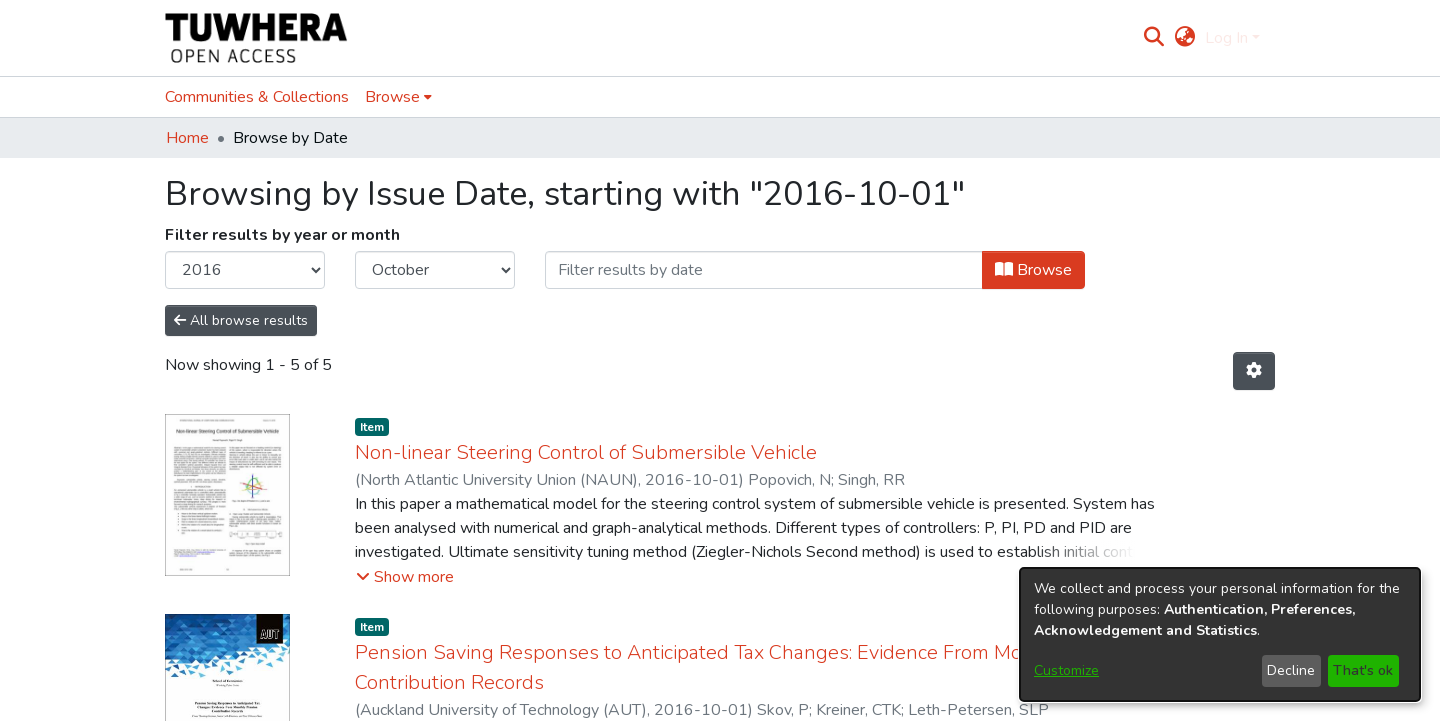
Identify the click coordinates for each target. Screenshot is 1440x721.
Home (187, 138)
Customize (1066, 670)
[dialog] (1220, 634)
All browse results (241, 320)
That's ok (1363, 670)
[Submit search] (1154, 38)
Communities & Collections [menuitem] (257, 97)
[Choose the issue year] (245, 270)
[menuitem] (1184, 38)
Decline (1291, 670)
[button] (405, 553)
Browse (1033, 270)
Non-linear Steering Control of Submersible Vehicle (586, 428)
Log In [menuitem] (1226, 38)
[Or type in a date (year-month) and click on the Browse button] (764, 270)
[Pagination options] (1254, 371)
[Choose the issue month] (435, 270)
